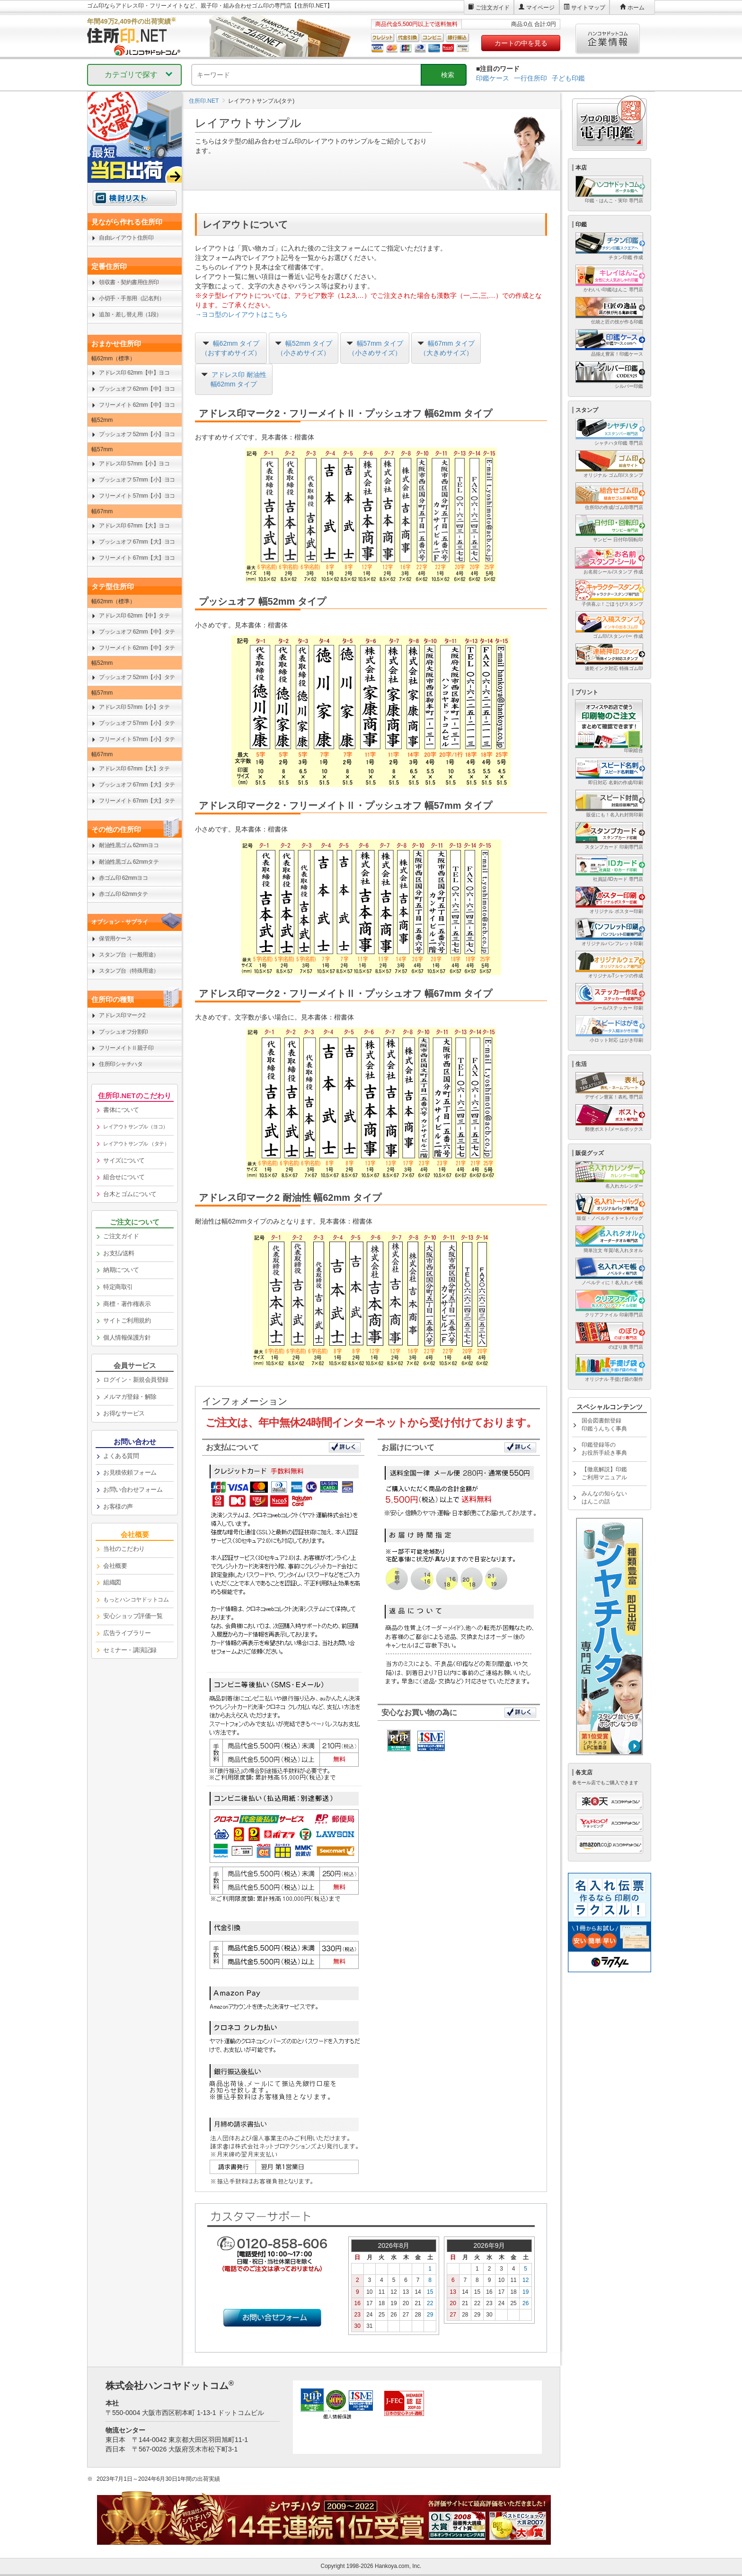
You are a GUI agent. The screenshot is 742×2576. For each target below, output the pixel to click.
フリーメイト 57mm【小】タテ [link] (137, 739)
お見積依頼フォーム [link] (130, 1472)
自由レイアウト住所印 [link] (126, 237)
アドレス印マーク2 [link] (122, 1015)
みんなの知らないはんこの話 (604, 1497)
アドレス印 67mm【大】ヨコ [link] (134, 525)
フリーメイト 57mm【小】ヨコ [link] (137, 495)
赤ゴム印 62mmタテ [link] (123, 894)
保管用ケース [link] (115, 938)
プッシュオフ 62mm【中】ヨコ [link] (137, 388)
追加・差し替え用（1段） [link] (130, 314)
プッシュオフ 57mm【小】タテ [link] (137, 723)
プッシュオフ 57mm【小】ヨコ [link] (137, 479)
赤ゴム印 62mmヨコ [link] (123, 878)
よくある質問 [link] (121, 1455)
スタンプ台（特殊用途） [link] (129, 970)
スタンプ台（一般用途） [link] (129, 954)
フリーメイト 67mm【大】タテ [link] (137, 800)
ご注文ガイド (493, 7)
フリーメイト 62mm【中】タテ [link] (137, 647)
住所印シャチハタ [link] (120, 1064)
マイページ (540, 7)
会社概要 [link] (115, 1565)
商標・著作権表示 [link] (126, 1303)
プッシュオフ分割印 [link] (123, 1032)
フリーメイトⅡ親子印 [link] (126, 1048)
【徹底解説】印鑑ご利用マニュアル (604, 1473)
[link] (135, 1127)
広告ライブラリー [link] (126, 1633)
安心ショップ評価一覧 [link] (132, 1615)
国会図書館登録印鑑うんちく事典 (604, 1424)
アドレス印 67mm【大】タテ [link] (134, 768)
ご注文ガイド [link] (121, 1236)
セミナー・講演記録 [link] (130, 1650)
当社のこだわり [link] (124, 1548)
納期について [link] (121, 1269)
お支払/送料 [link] (118, 1253)
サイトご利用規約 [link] (126, 1320)
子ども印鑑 (568, 78)
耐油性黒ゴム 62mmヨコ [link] (129, 845)
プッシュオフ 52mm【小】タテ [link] (137, 677)
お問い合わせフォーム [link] (132, 1489)
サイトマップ (588, 7)
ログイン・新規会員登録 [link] (135, 1379)
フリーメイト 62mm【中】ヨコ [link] (137, 405)
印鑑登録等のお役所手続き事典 (604, 1448)
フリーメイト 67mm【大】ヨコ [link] (137, 558)
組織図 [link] (112, 1582)
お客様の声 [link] (118, 1506)
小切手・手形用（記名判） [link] (131, 298)
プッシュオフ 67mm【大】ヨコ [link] (137, 541)
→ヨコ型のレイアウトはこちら (241, 314)
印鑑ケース (492, 78)
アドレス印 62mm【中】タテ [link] (134, 615)
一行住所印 (530, 78)
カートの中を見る (521, 43)
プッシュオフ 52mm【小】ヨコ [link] (137, 434)
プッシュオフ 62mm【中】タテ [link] (137, 631)
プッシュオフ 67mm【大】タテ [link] (137, 784)
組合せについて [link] (124, 1177)
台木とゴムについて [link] (130, 1194)
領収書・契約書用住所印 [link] (129, 282)
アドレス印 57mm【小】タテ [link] (134, 707)
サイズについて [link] (124, 1160)
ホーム (636, 7)
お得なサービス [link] (124, 1413)
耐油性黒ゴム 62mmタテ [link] (129, 862)
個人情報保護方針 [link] (126, 1337)
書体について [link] (121, 1109)
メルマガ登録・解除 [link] (130, 1396)
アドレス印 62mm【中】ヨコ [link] (134, 372)
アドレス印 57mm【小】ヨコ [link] (134, 463)
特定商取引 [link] (118, 1286)
